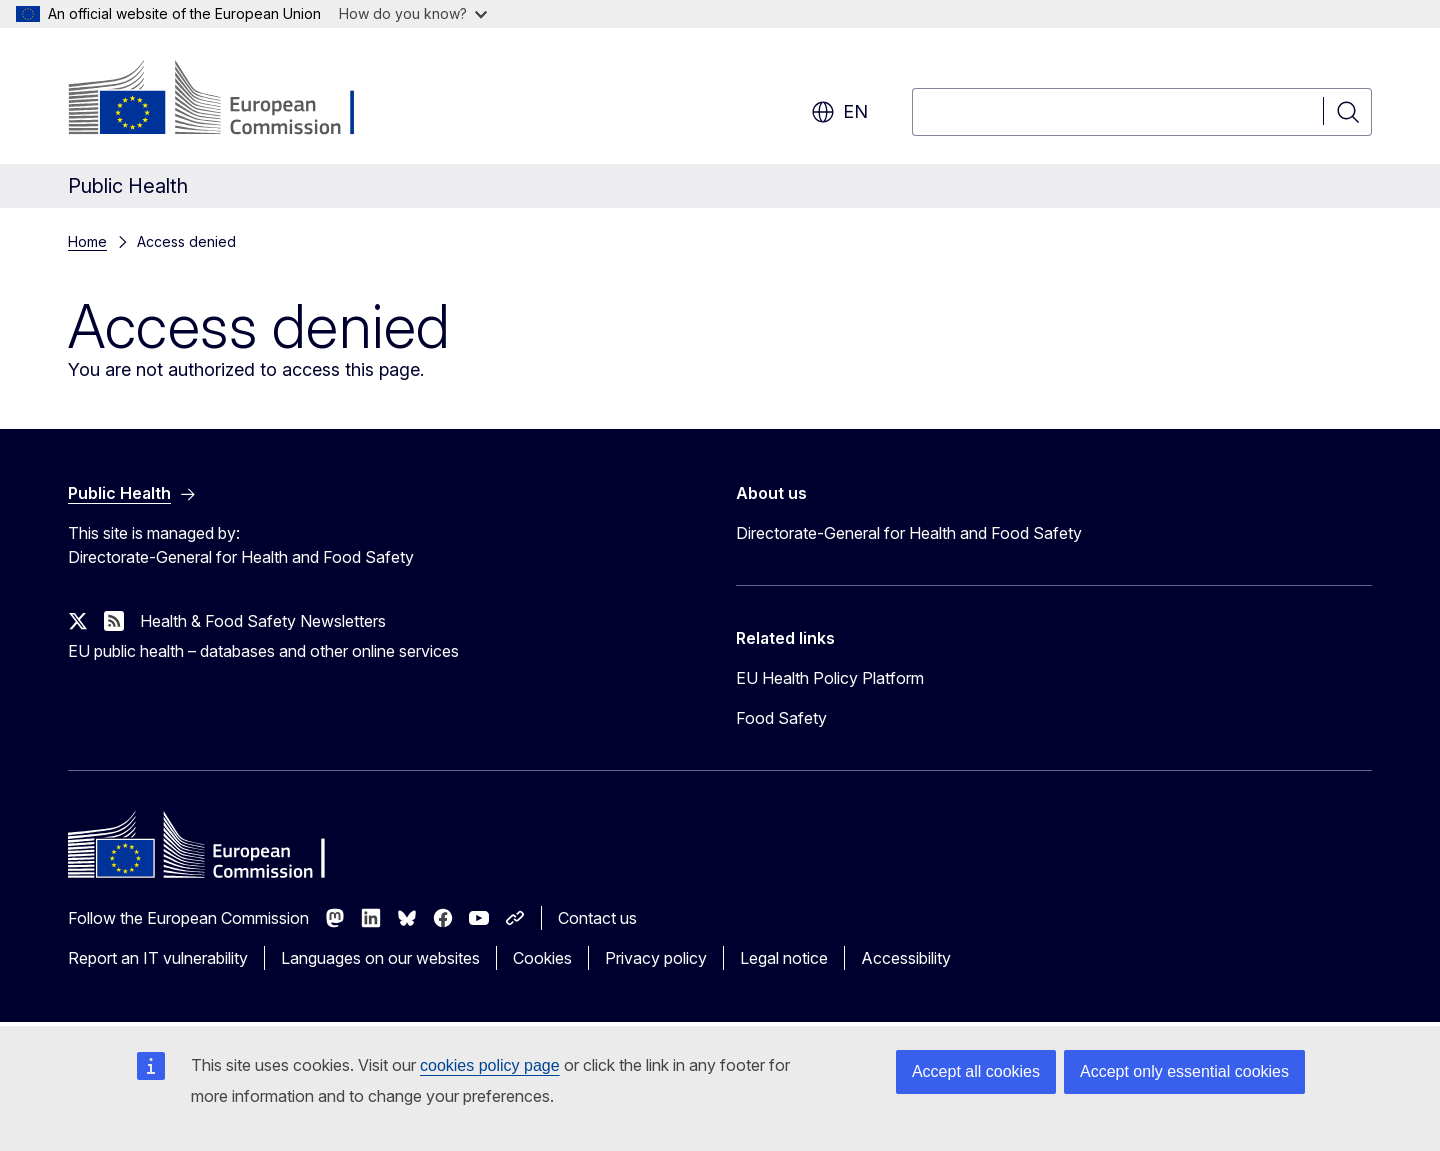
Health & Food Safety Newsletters (263, 621)
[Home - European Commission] (229, 100)
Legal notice (784, 958)
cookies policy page (490, 1065)
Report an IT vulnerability (158, 958)
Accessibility (906, 958)
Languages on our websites (380, 958)
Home (87, 241)
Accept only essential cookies (1184, 1071)
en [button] (839, 112)
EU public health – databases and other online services (263, 651)
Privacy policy (656, 958)
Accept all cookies (976, 1071)
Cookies (542, 958)
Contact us (597, 918)
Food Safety (781, 718)
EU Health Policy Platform (830, 678)
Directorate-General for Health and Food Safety (909, 533)
